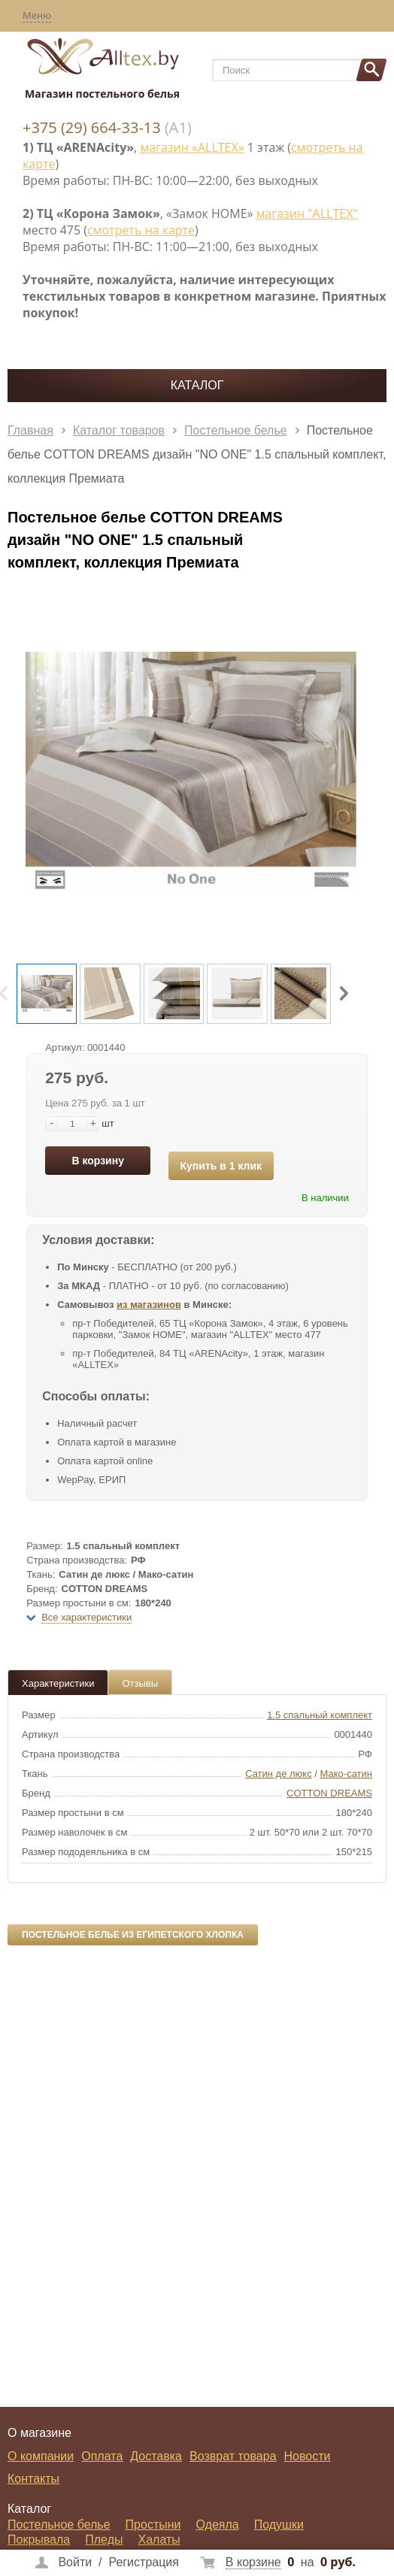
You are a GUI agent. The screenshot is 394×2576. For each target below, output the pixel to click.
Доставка (156, 2456)
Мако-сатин (346, 1773)
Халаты (159, 2539)
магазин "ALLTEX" (307, 213)
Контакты (33, 2478)
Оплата (102, 2456)
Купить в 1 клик (221, 1166)
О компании (41, 2456)
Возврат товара (233, 2456)
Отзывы (140, 1683)
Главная (30, 430)
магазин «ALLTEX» (192, 147)
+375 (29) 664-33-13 (92, 127)
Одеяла (217, 2524)
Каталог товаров (119, 430)
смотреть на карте (141, 230)
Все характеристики (86, 1617)
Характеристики (58, 1683)
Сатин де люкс (278, 1773)
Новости (307, 2456)
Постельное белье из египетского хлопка (133, 1935)
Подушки (279, 2524)
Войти (75, 2562)
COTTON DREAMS (329, 1793)
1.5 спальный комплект (319, 1715)
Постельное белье (235, 430)
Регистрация (143, 2562)
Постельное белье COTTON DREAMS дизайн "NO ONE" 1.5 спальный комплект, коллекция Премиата (197, 454)
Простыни (153, 2524)
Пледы (104, 2539)
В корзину (97, 1161)
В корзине (253, 2562)
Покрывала (39, 2539)
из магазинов (149, 1304)
